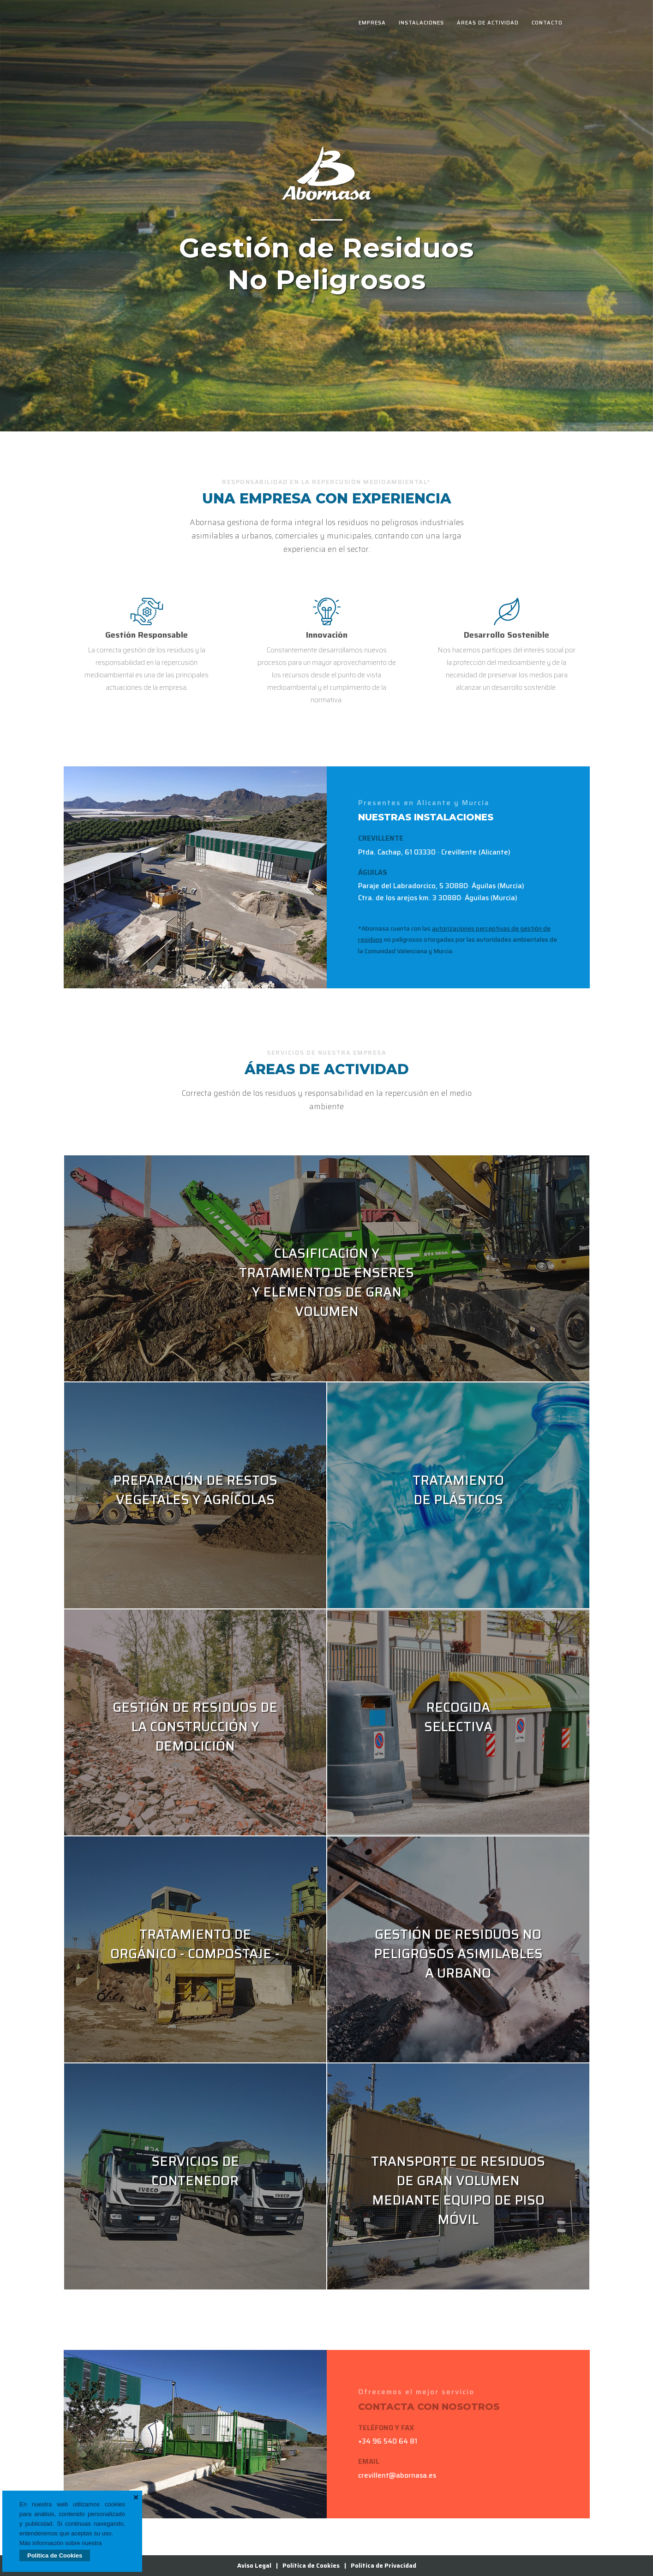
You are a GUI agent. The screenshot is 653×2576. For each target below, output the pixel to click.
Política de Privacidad (383, 2565)
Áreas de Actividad (488, 23)
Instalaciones (421, 23)
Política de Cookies (54, 2555)
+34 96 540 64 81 (387, 2441)
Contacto (547, 23)
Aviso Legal (254, 2565)
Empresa (372, 23)
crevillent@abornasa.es (397, 2475)
